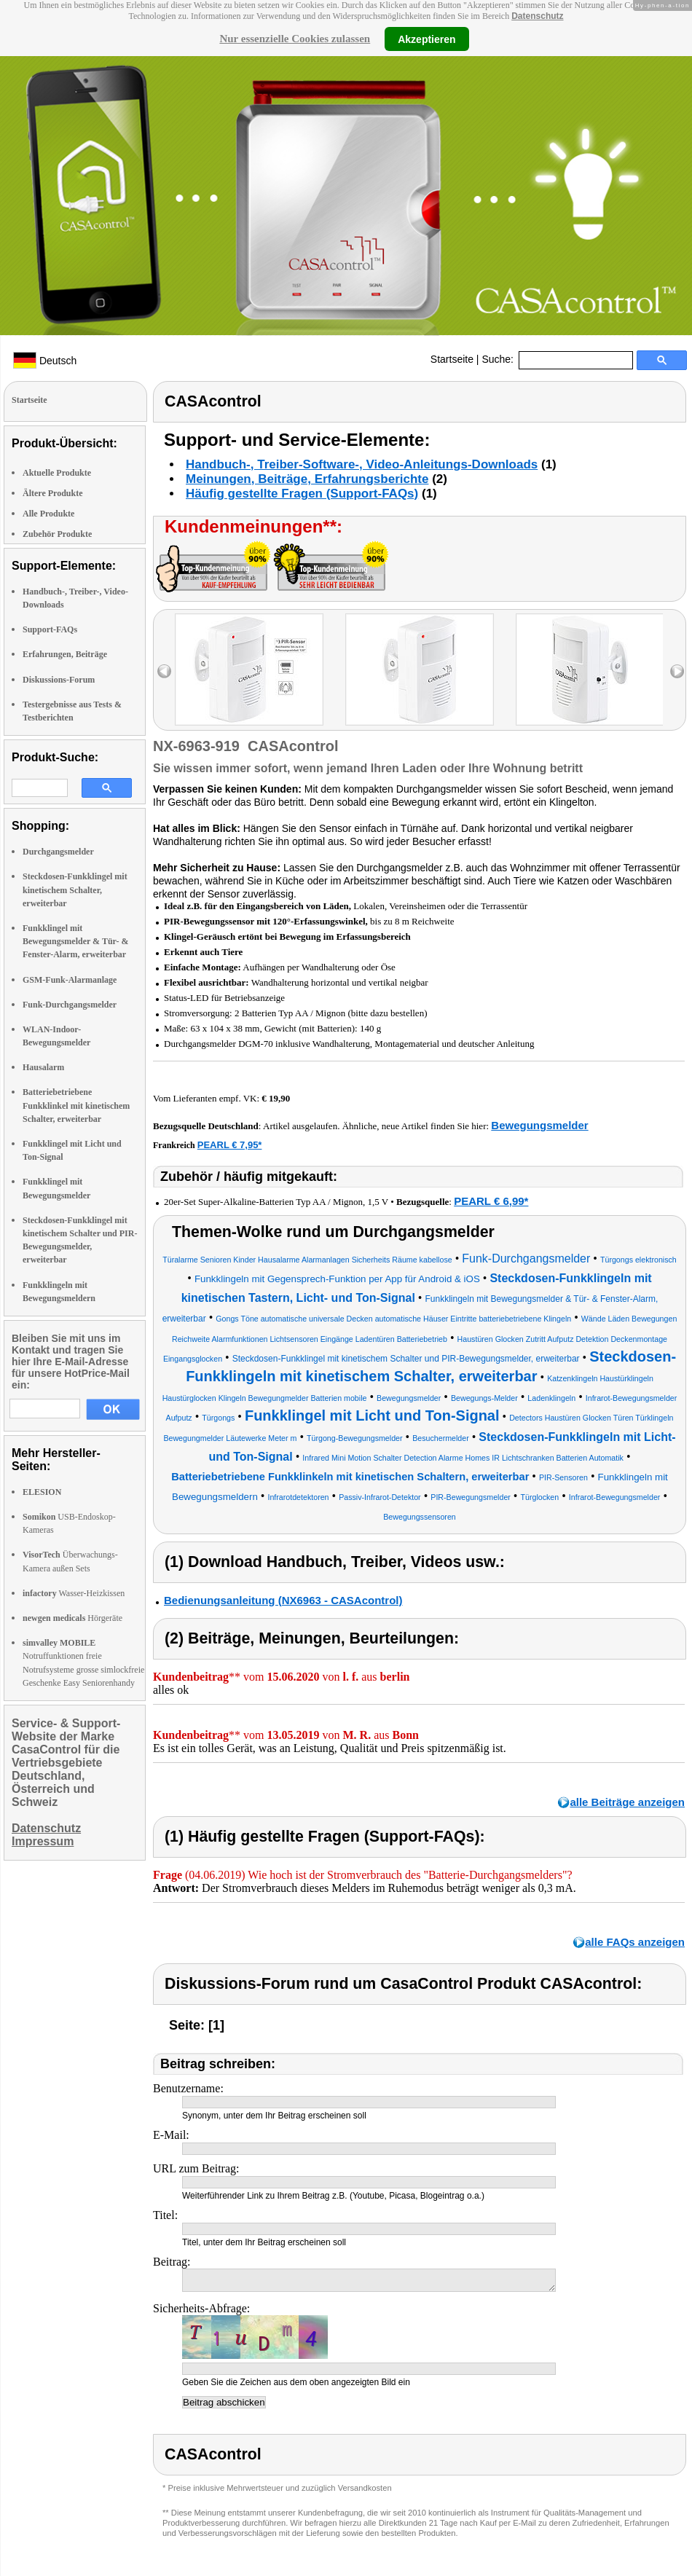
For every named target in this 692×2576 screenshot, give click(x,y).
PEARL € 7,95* (229, 1144)
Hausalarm (43, 1067)
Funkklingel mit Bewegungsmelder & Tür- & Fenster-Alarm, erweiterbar (75, 941)
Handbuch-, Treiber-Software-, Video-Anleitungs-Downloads (362, 464)
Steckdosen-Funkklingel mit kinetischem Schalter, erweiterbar (75, 889)
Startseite (451, 359)
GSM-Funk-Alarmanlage (70, 980)
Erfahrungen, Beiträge (65, 654)
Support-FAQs (50, 629)
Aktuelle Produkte (57, 473)
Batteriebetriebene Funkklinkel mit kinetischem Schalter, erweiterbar (76, 1105)
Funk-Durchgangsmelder (70, 1005)
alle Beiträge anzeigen (627, 1802)
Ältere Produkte (53, 493)
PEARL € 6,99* (491, 1201)
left (164, 671)
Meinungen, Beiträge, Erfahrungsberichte (307, 479)
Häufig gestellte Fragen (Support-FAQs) (302, 493)
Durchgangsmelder (58, 852)
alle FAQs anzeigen (635, 1942)
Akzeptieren (426, 38)
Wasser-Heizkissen (74, 1593)
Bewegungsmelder (539, 1125)
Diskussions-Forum (59, 680)
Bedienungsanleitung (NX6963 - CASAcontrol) (283, 1600)
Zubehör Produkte (57, 534)
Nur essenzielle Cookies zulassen (294, 38)
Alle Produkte (48, 513)
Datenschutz (537, 16)
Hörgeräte (72, 1618)
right (677, 671)
